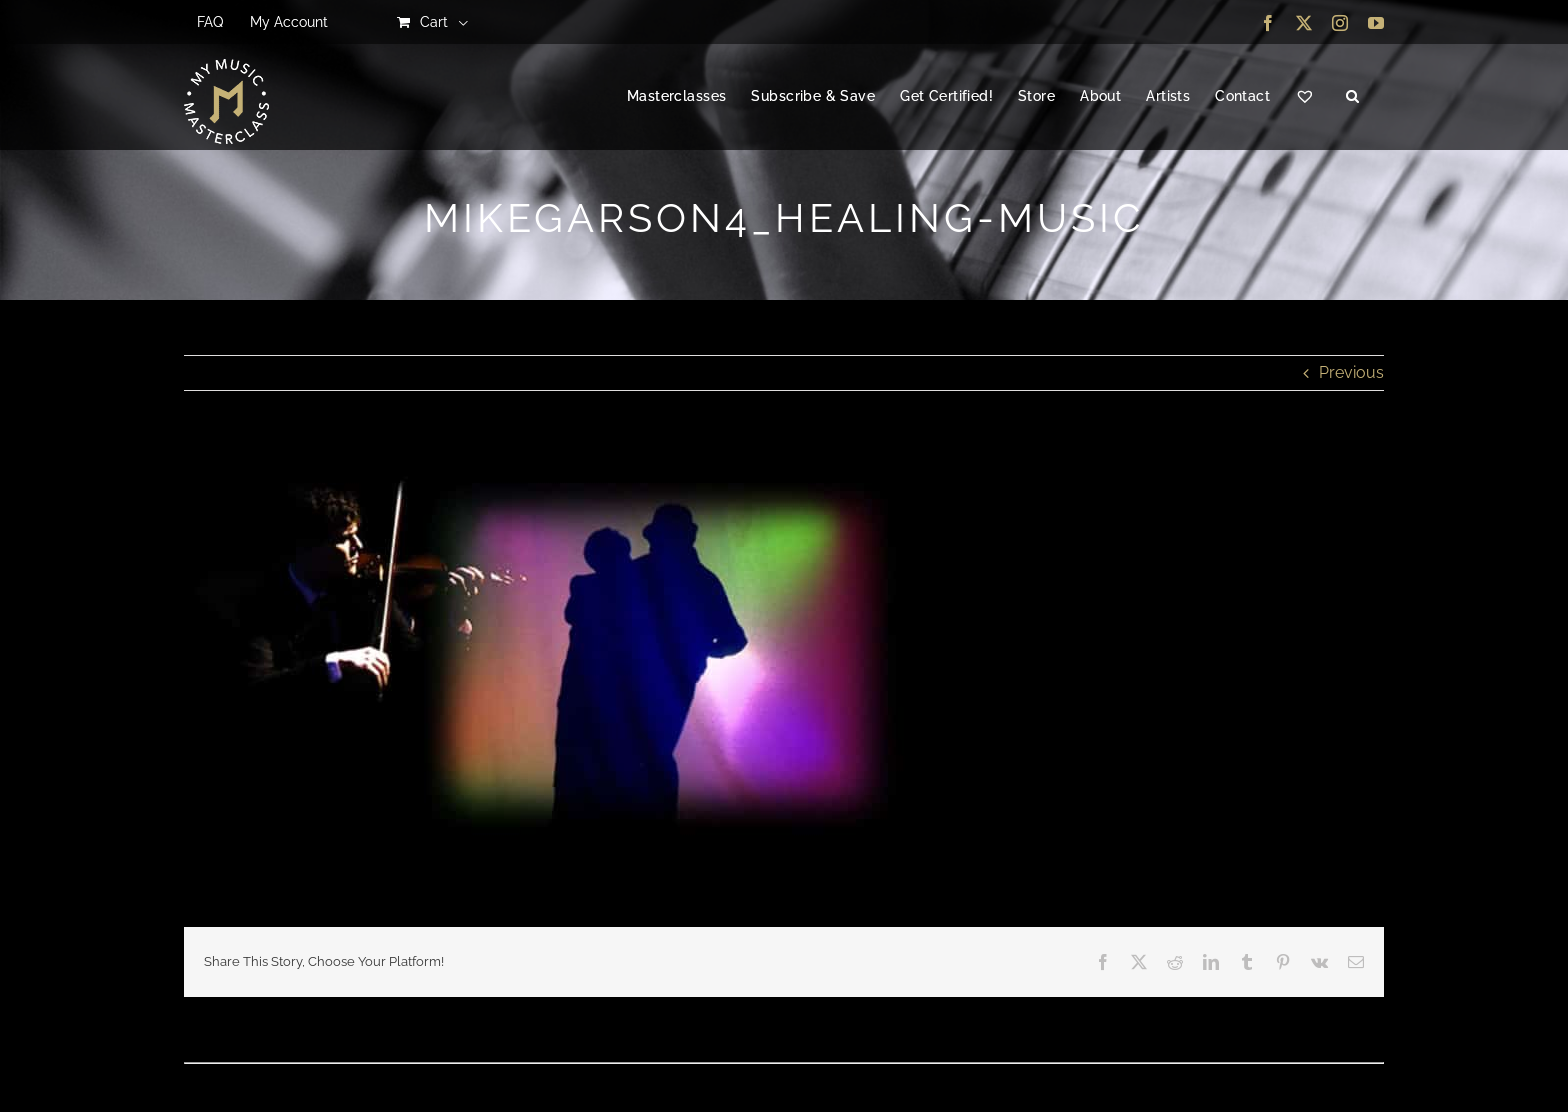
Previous (1351, 372)
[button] (1352, 97)
